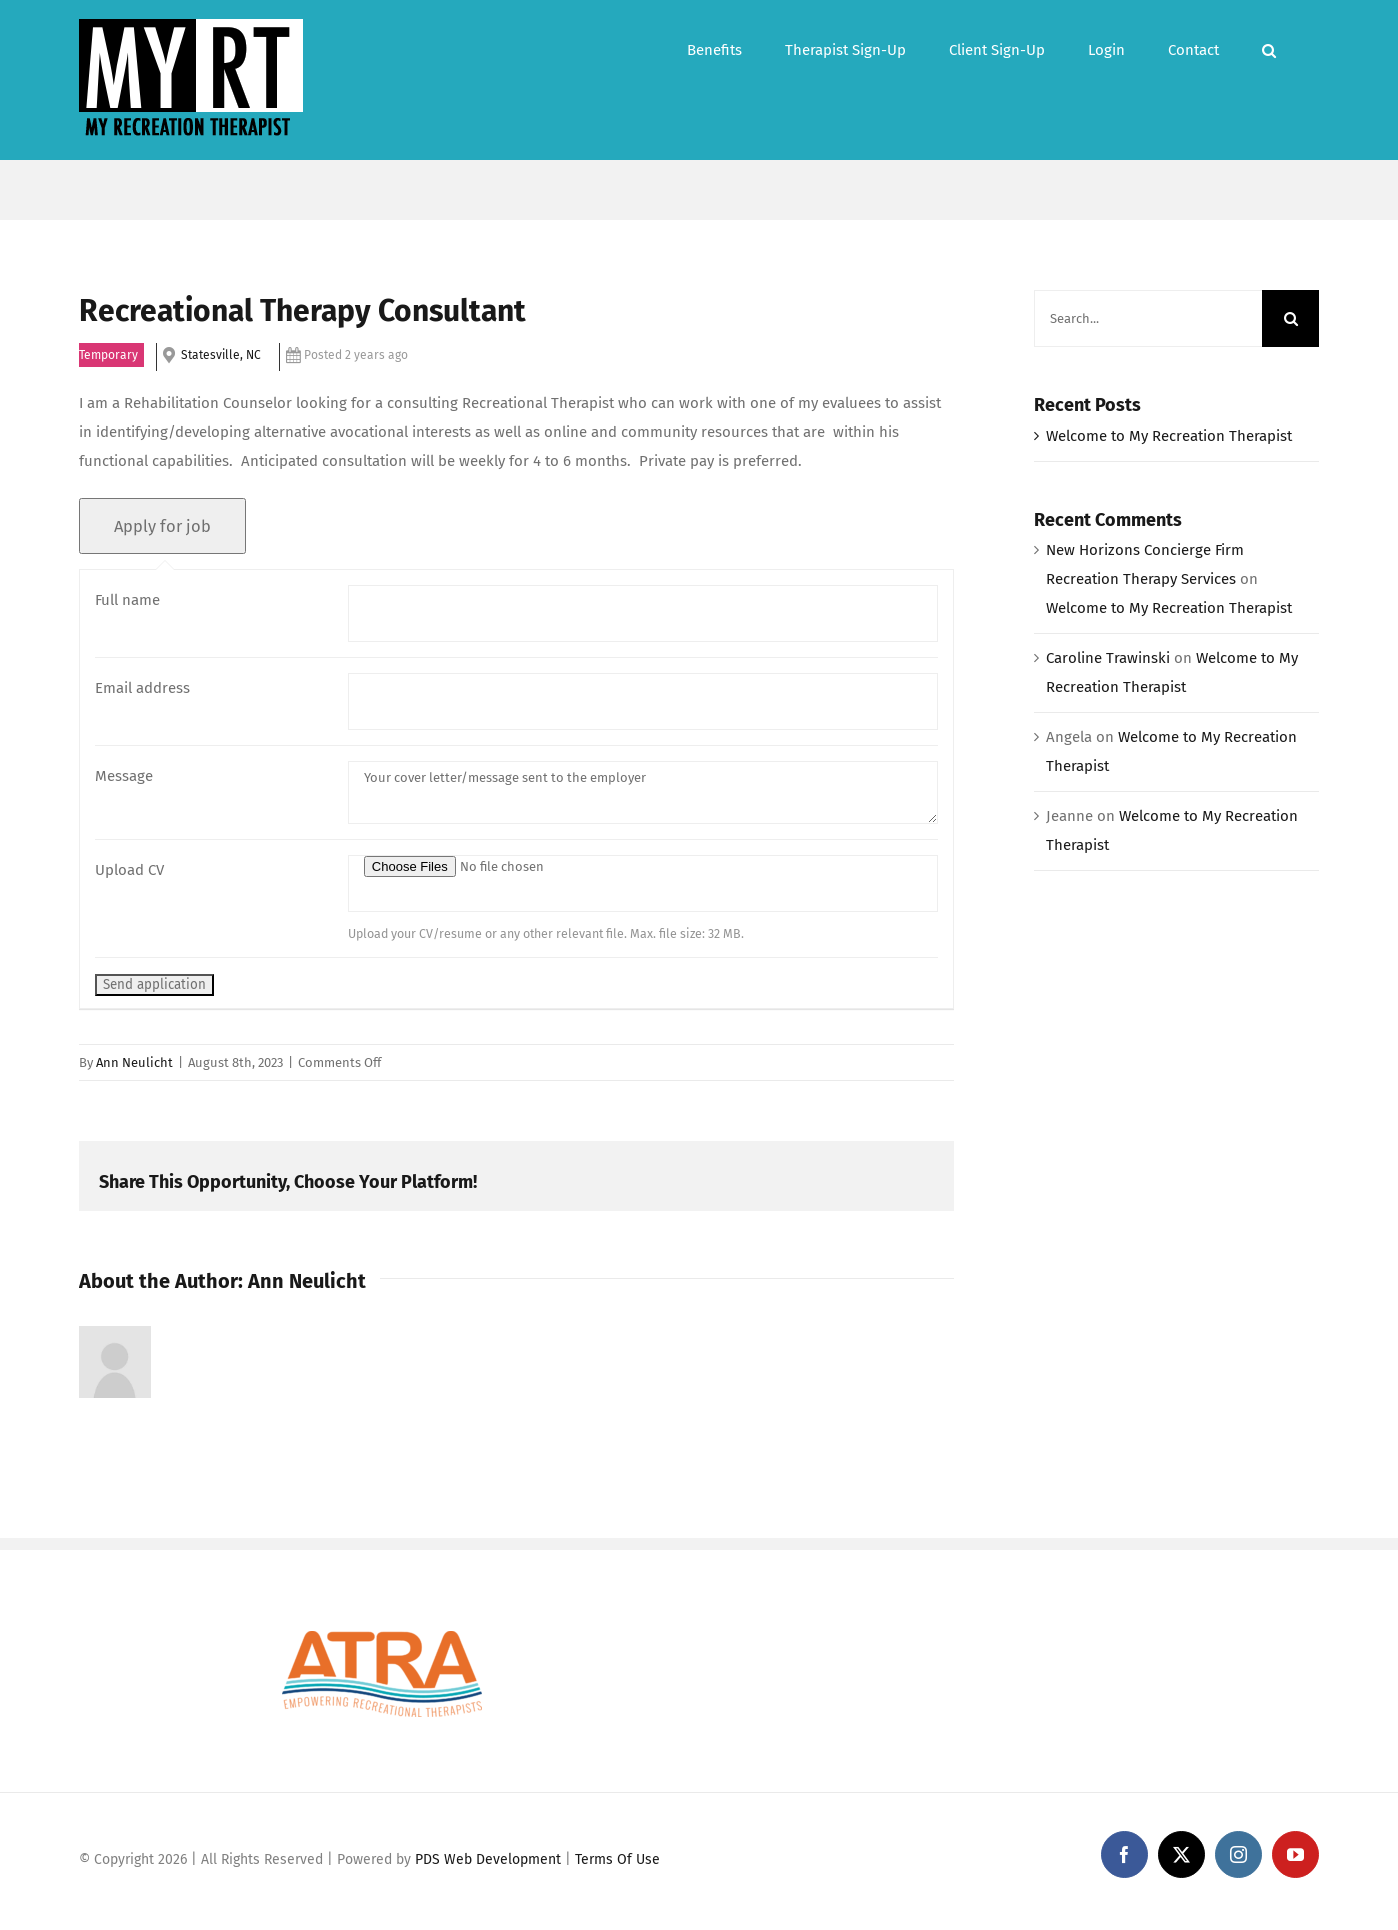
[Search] (1290, 318)
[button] (1269, 48)
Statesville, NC (221, 355)
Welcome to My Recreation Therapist (1169, 436)
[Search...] (1148, 318)
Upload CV (129, 870)
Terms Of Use (617, 1859)
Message (124, 776)
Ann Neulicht (134, 1062)
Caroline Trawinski (1108, 658)
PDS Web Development (488, 1859)
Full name (127, 600)
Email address (142, 688)
